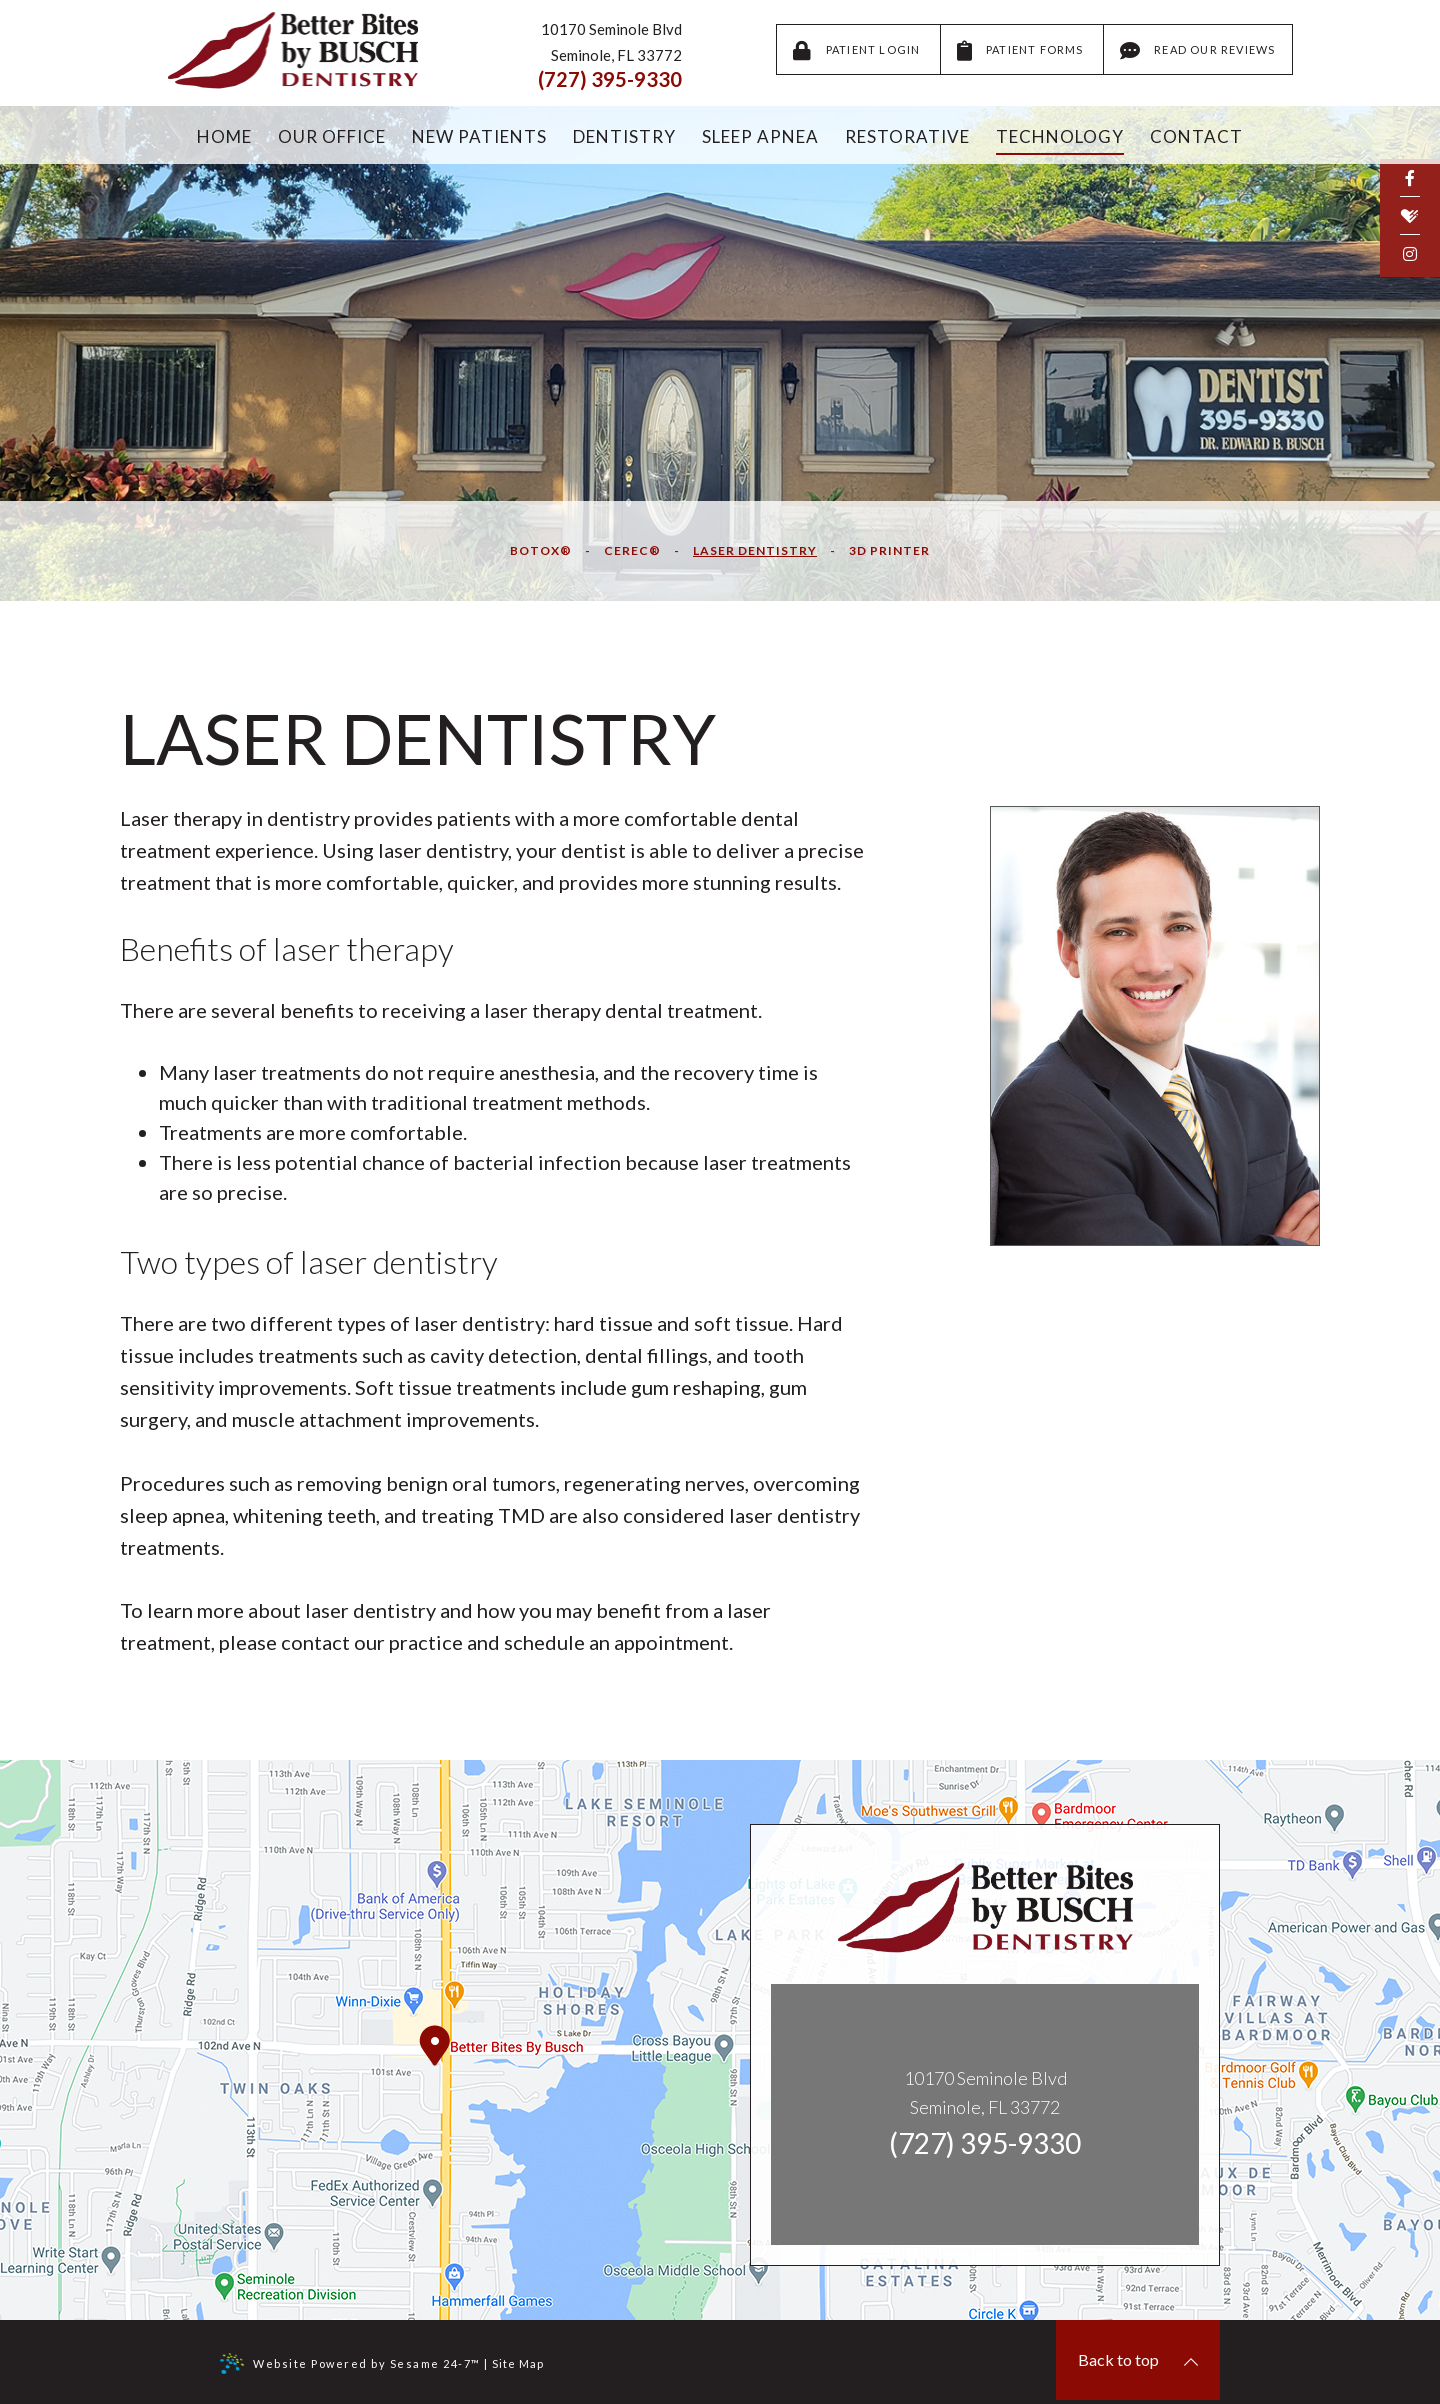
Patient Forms (1022, 51)
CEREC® (632, 550)
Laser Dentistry (755, 550)
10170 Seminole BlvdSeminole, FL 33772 (985, 2092)
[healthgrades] (1410, 216)
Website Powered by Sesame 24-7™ (350, 2363)
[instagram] (1410, 253)
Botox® (541, 550)
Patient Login (858, 51)
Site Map (518, 2363)
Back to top (1138, 2360)
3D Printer (889, 550)
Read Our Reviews (1198, 51)
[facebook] (1410, 178)
